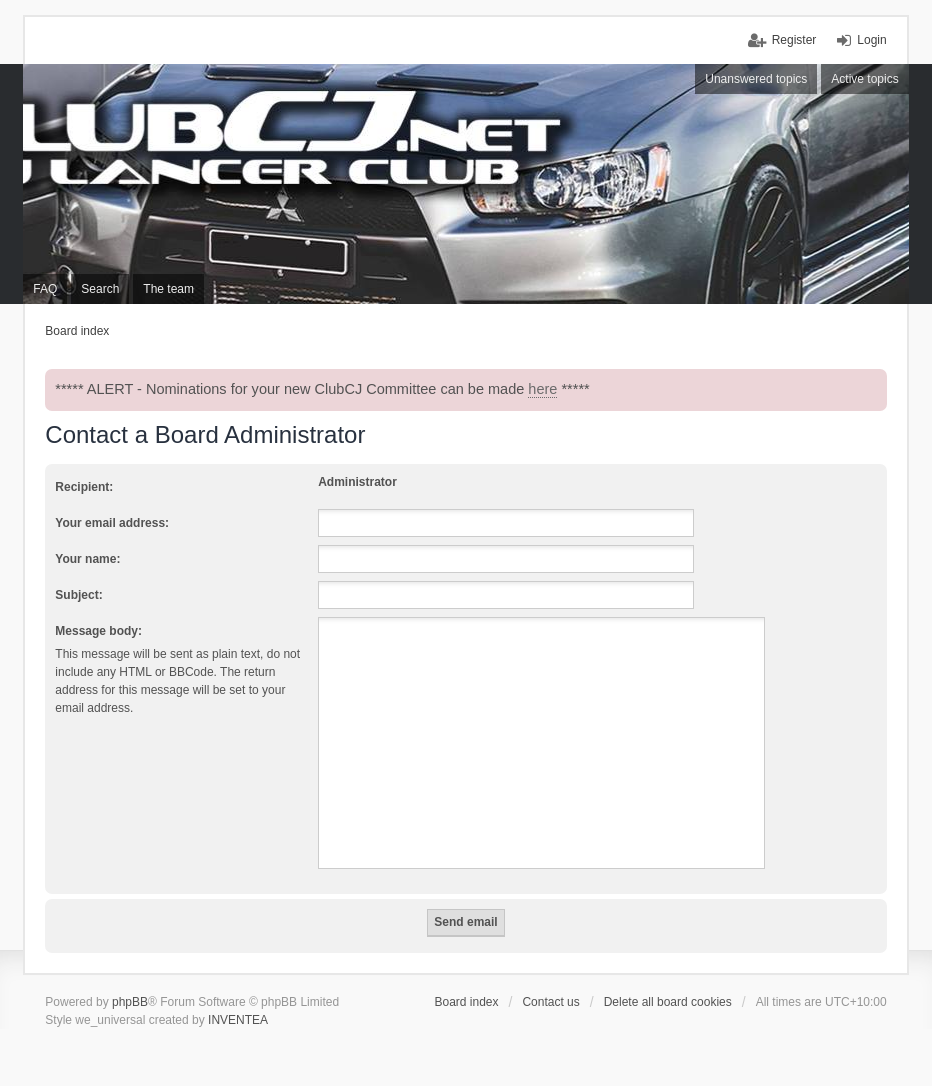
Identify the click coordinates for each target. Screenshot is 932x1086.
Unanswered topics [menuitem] (756, 79)
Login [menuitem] (871, 40)
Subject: (78, 595)
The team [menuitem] (168, 289)
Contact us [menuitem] (550, 1002)
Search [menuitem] (100, 289)
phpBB (130, 1002)
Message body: (98, 631)
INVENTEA (238, 1020)
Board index (466, 1002)
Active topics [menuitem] (864, 79)
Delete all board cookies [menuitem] (668, 1002)
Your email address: (112, 523)
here (542, 389)
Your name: (87, 559)
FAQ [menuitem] (45, 289)
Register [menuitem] (794, 40)
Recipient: (84, 487)
